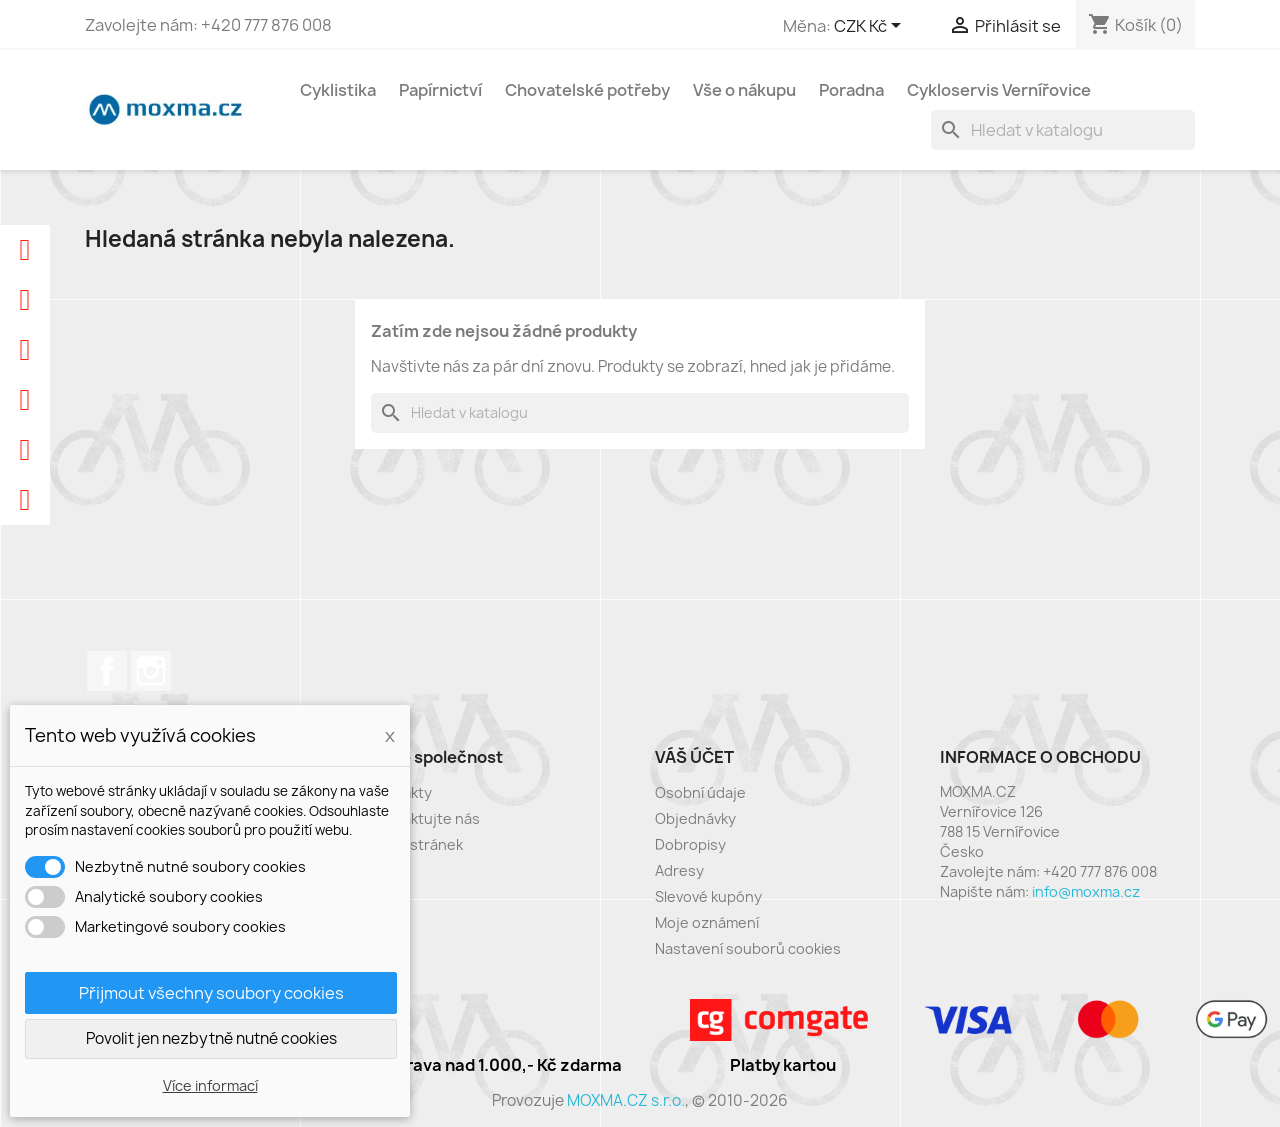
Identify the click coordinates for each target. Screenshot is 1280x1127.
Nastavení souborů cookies (748, 948)
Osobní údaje (700, 792)
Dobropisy (690, 844)
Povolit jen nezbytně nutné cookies (211, 1038)
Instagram (151, 671)
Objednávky (695, 818)
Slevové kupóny (708, 896)
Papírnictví (440, 90)
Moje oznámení (707, 922)
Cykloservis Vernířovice (999, 90)
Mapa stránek (416, 844)
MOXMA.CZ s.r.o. (626, 1100)
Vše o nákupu (744, 90)
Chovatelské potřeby (587, 90)
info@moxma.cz (1086, 891)
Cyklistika (338, 90)
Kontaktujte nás (425, 818)
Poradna (851, 90)
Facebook (107, 671)
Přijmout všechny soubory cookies (211, 993)
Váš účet (694, 757)
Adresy (679, 870)
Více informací (210, 1085)
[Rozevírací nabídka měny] (871, 27)
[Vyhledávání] (1063, 130)
